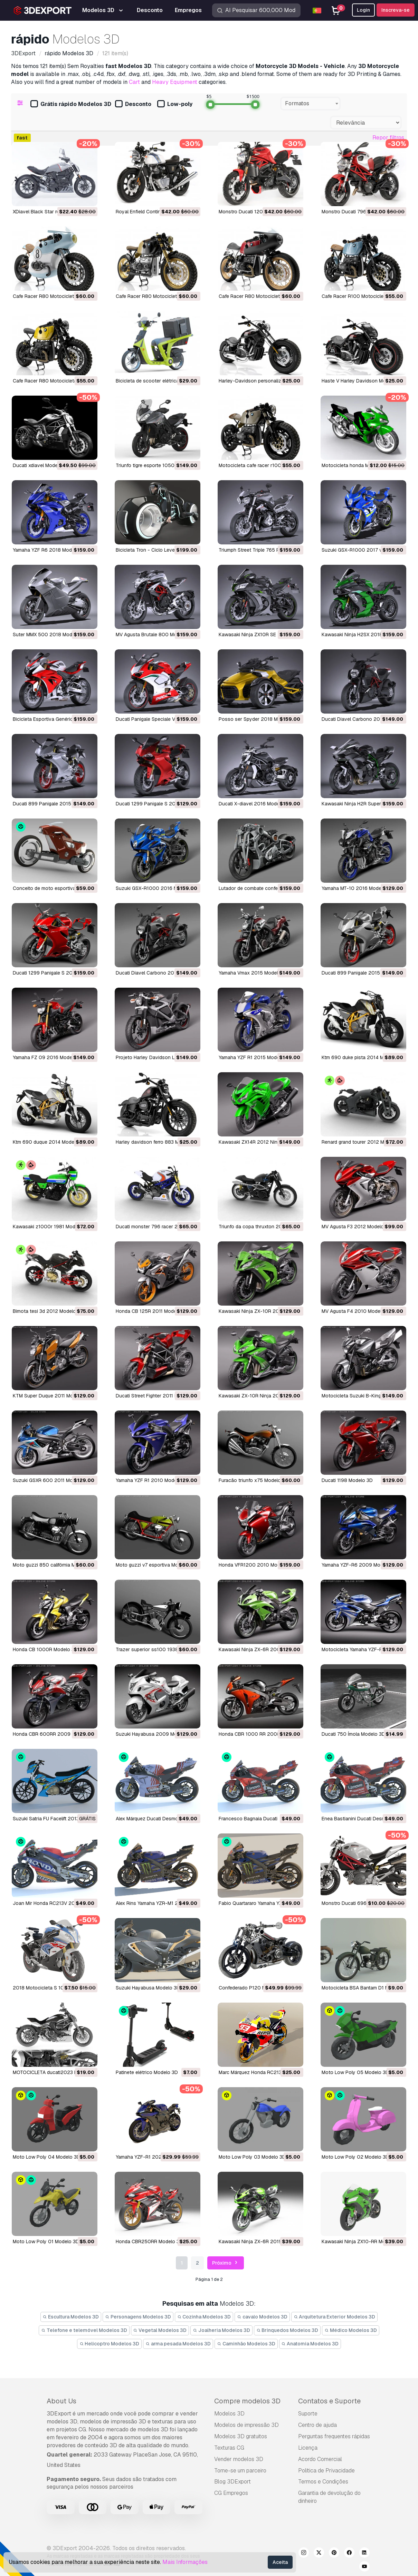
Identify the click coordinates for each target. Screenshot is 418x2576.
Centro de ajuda (317, 2425)
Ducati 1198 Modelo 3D (347, 1480)
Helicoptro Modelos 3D (109, 2344)
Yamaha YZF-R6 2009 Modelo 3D (360, 1565)
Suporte (307, 2413)
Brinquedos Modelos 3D (287, 2330)
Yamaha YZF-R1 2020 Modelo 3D (153, 2157)
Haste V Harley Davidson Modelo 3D (362, 381)
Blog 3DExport (232, 2481)
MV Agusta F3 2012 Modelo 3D (356, 1226)
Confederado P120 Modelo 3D (252, 1988)
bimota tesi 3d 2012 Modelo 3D (48, 1311)
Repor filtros (388, 137)
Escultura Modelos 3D (71, 2317)
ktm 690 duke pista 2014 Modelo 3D (363, 1057)
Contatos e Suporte (329, 2400)
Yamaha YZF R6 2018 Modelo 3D (49, 550)
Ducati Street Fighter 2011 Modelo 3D (157, 1396)
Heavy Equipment (174, 82)
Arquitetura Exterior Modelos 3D (335, 2317)
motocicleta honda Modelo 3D (355, 465)
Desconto (133, 104)
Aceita (280, 2562)
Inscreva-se (395, 10)
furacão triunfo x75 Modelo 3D (253, 1480)
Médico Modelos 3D (350, 2330)
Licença (307, 2447)
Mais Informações (185, 2562)
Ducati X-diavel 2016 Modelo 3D (255, 804)
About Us (61, 2400)
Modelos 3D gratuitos (240, 2436)
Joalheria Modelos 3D (221, 2330)
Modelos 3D (229, 2413)
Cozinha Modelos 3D (204, 2317)
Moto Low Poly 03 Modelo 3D (252, 2157)
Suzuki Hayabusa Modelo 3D (148, 1988)
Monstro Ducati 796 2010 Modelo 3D (363, 212)
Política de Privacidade (326, 2470)
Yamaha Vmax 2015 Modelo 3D (253, 973)
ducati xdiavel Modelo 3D (41, 465)
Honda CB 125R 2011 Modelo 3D (152, 1311)
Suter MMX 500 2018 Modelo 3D (50, 634)
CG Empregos (231, 2493)
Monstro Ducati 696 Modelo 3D (357, 1903)
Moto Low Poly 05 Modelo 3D (355, 2072)
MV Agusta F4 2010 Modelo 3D (357, 1311)
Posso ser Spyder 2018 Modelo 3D (258, 719)
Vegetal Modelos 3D (160, 2330)
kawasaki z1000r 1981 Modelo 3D (51, 1226)
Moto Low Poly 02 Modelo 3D (355, 2157)
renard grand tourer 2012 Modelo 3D (363, 1142)
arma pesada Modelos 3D (178, 2344)
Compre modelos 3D (247, 2400)
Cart (134, 82)
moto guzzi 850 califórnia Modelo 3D (54, 1565)
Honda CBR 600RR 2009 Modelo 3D (54, 1734)
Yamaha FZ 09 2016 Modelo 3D (48, 1057)
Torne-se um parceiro (240, 2470)
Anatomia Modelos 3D (310, 2344)
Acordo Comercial (320, 2459)
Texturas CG (229, 2447)
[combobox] (310, 103)
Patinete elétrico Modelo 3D (147, 2072)
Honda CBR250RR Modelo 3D (149, 2241)
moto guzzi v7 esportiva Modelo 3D (156, 1565)
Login (363, 10)
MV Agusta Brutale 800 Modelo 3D (155, 634)
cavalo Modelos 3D (262, 2317)
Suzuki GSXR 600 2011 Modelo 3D (51, 1480)
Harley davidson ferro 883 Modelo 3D (157, 1142)
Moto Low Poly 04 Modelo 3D (46, 2157)
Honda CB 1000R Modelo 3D (45, 1649)
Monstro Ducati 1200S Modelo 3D (257, 212)
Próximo (225, 2263)
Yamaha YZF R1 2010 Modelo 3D (152, 1480)
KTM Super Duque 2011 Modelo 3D (52, 1396)
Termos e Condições (323, 2481)
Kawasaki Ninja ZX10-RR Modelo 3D (362, 2241)
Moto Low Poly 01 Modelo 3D (46, 2241)
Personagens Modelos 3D (138, 2317)
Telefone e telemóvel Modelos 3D (84, 2330)
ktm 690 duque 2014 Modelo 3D (49, 1142)
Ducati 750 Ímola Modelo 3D (353, 1734)
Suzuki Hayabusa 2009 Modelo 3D (155, 1734)
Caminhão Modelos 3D (246, 2344)
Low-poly (174, 104)
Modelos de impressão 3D (246, 2425)
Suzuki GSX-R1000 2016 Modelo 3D (157, 888)
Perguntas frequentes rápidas (334, 2436)
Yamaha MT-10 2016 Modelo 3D (357, 888)
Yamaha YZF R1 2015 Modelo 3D (255, 1057)
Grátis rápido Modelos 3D (70, 104)
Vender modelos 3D (238, 2459)
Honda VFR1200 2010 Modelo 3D (257, 1565)
